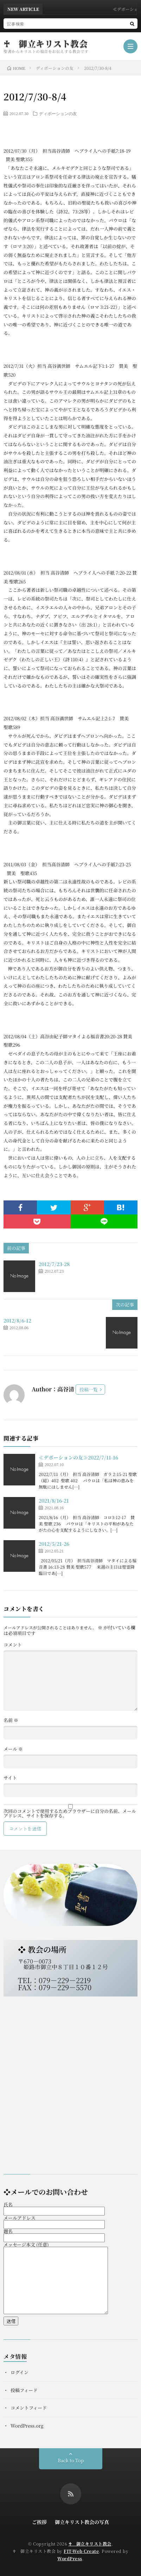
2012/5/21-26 (54, 1543)
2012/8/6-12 (17, 1320)
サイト (10, 1777)
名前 (11, 1720)
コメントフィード (29, 2407)
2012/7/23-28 (54, 1263)
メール (13, 1749)
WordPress (69, 2558)
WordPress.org (27, 2425)
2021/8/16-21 (54, 1500)
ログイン (19, 2372)
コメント (13, 1644)
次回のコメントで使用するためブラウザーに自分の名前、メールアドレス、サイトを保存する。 (70, 1813)
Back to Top (71, 2460)
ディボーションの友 (58, 113)
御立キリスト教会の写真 (82, 2521)
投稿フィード (24, 2390)
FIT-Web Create (81, 2551)
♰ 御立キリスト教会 (46, 43)
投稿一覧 (88, 1389)
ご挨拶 (39, 2521)
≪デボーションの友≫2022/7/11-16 (78, 1457)
